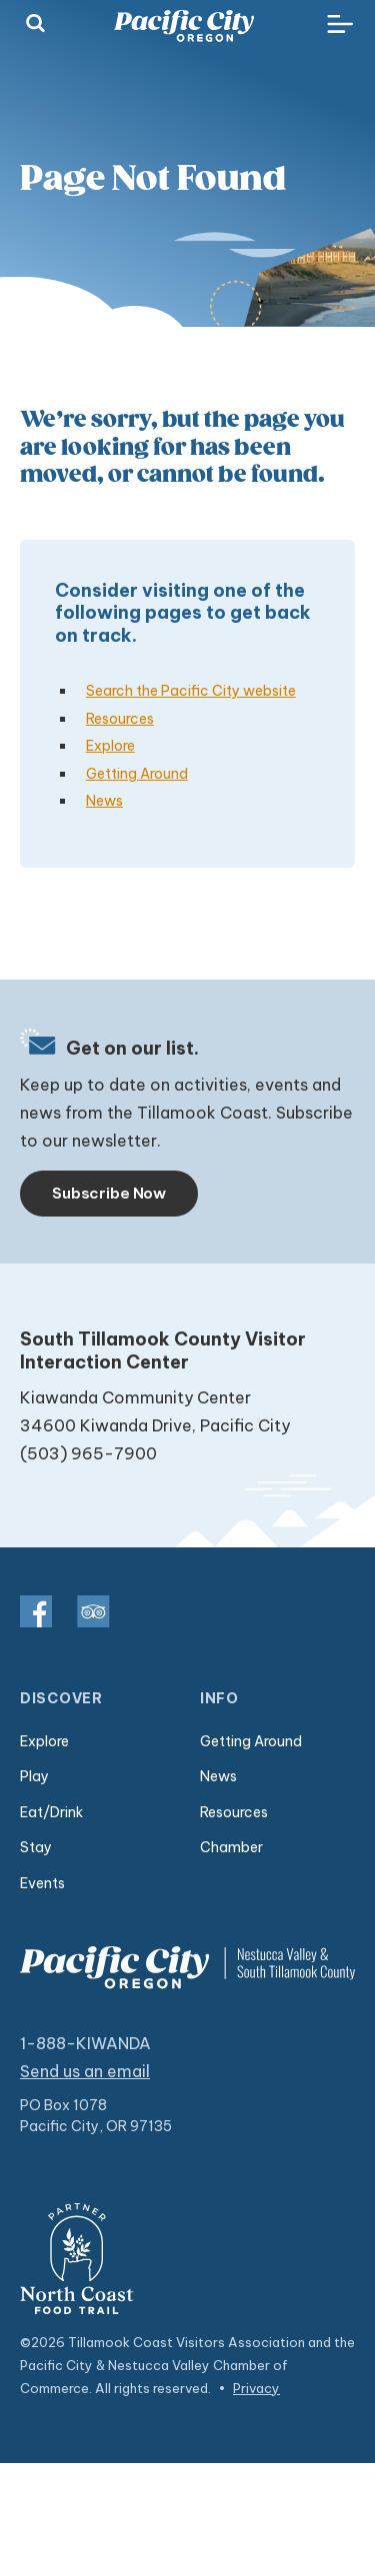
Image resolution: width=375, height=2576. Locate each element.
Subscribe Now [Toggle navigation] (109, 1193)
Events (42, 1883)
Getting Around (137, 774)
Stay (36, 1847)
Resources (120, 719)
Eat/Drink (51, 1812)
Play (34, 1776)
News (104, 801)
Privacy (256, 2388)
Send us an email (85, 2071)
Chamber (231, 1847)
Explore (110, 746)
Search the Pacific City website (191, 691)
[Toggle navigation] (340, 25)
